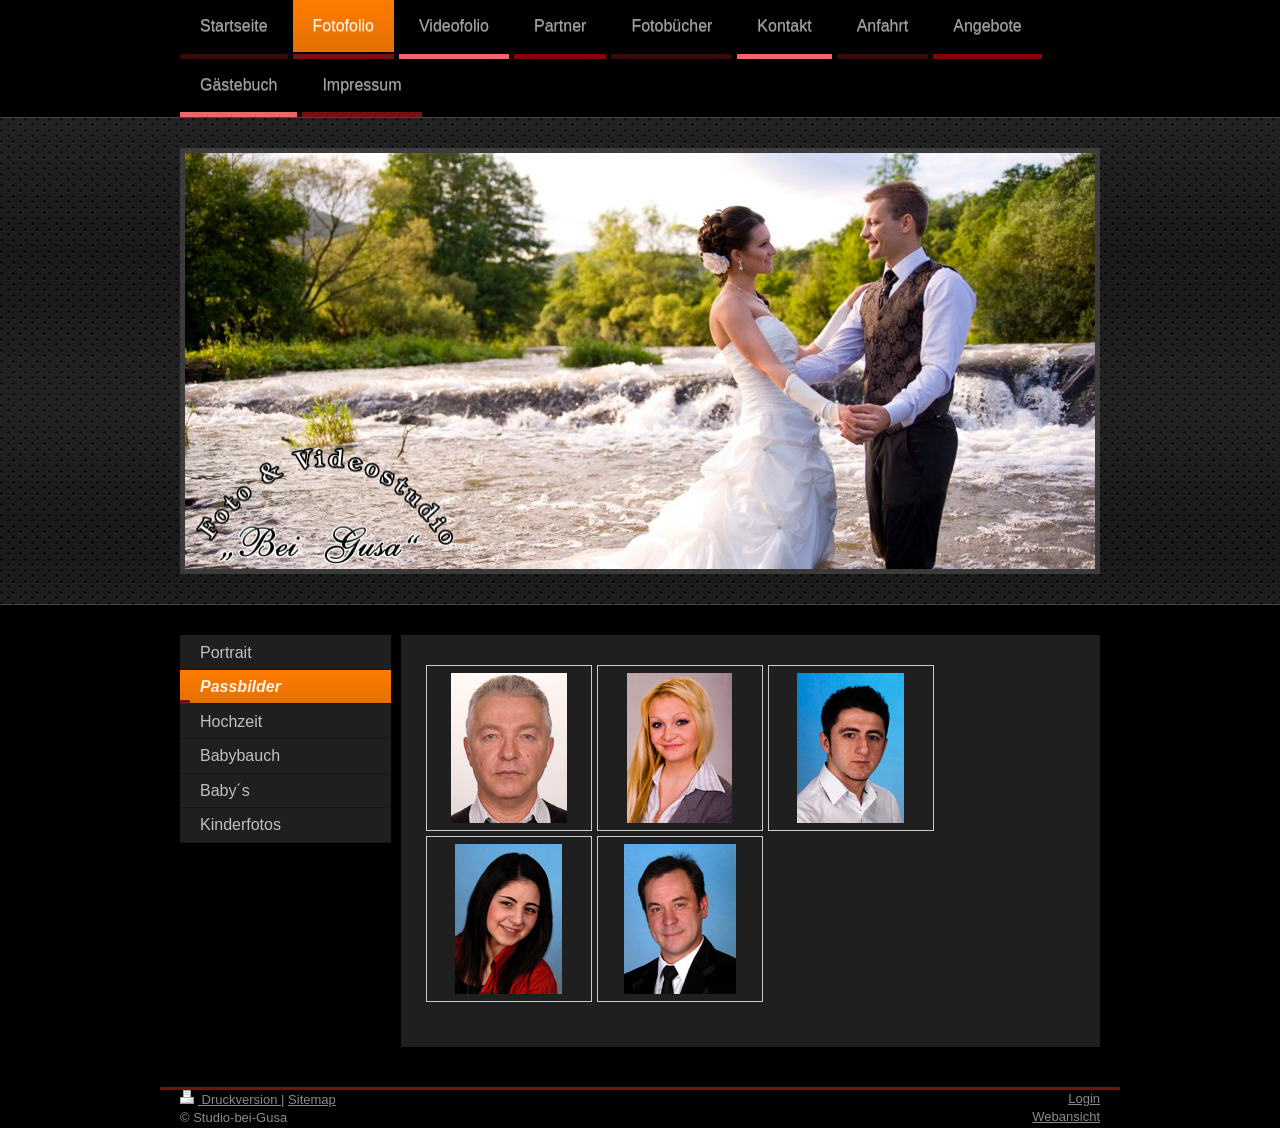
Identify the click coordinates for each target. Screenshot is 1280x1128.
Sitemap (312, 1099)
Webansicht (1066, 1116)
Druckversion (230, 1099)
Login (1084, 1098)
